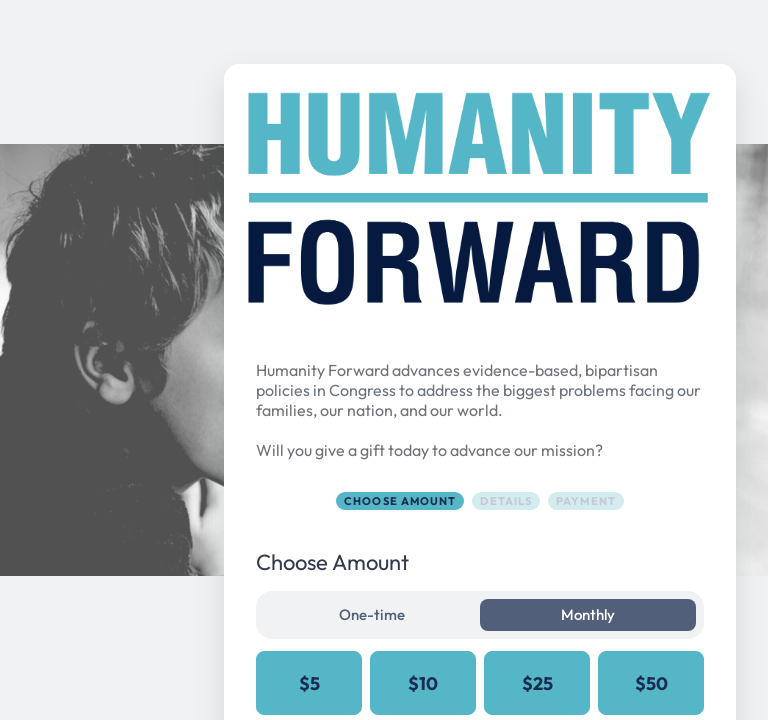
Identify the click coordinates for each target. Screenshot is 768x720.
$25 (537, 683)
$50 (651, 683)
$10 (423, 683)
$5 (309, 683)
